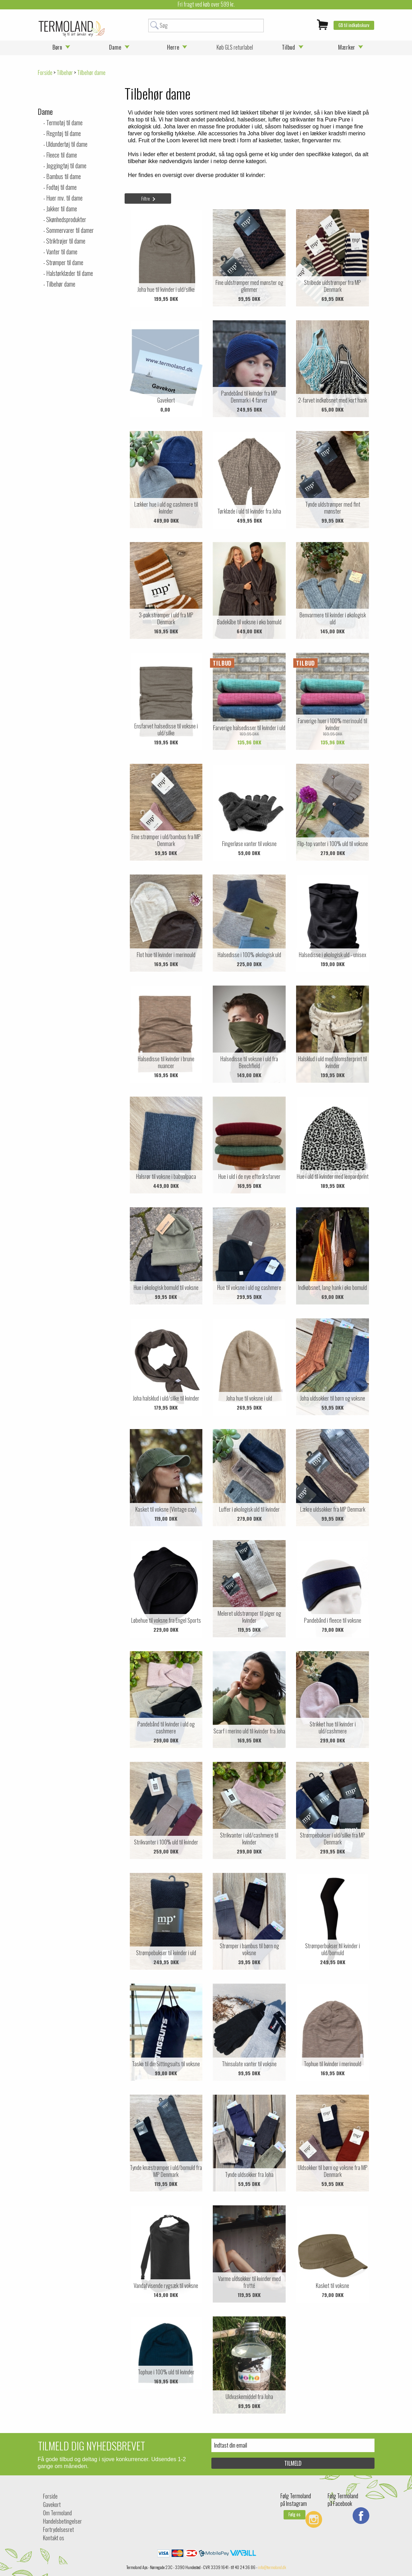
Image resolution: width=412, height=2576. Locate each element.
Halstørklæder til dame (69, 273)
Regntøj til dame (63, 133)
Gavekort (52, 2504)
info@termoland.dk (272, 2567)
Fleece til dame (61, 154)
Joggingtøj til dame (66, 165)
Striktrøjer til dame (65, 240)
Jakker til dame (61, 208)
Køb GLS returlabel (235, 47)
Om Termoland (57, 2513)
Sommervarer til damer (70, 230)
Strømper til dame (64, 262)
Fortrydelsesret (58, 2529)
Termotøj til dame (64, 122)
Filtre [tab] (145, 198)
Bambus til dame (63, 176)
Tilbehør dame (60, 283)
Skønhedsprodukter (66, 219)
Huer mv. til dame (64, 197)
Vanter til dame (61, 251)
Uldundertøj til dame (66, 144)
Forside (45, 72)
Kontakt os (53, 2538)
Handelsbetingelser (62, 2521)
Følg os (294, 2514)
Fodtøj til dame (61, 187)
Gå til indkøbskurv (353, 25)
